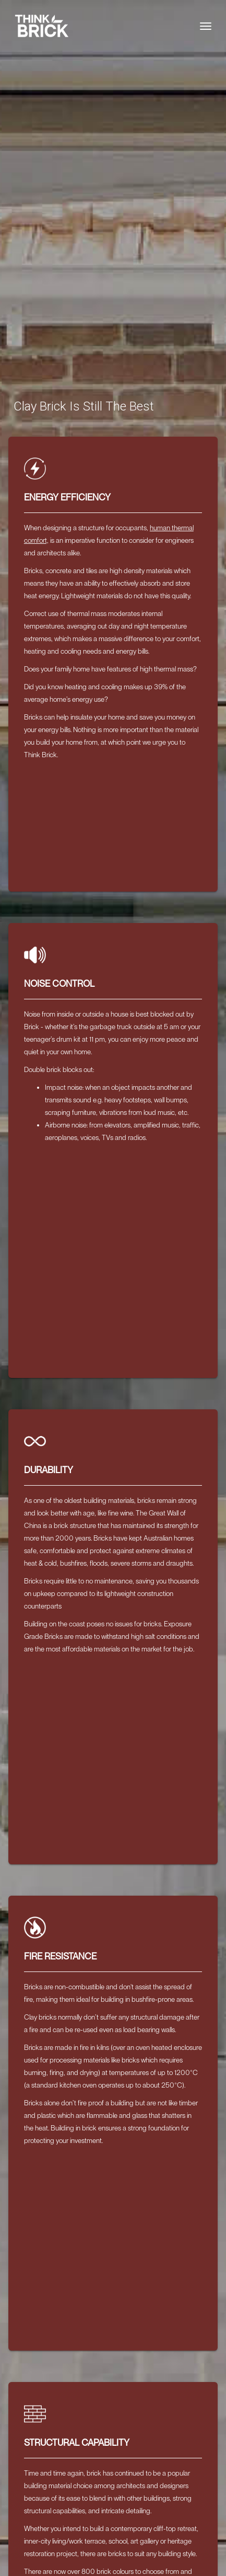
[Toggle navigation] (205, 26)
